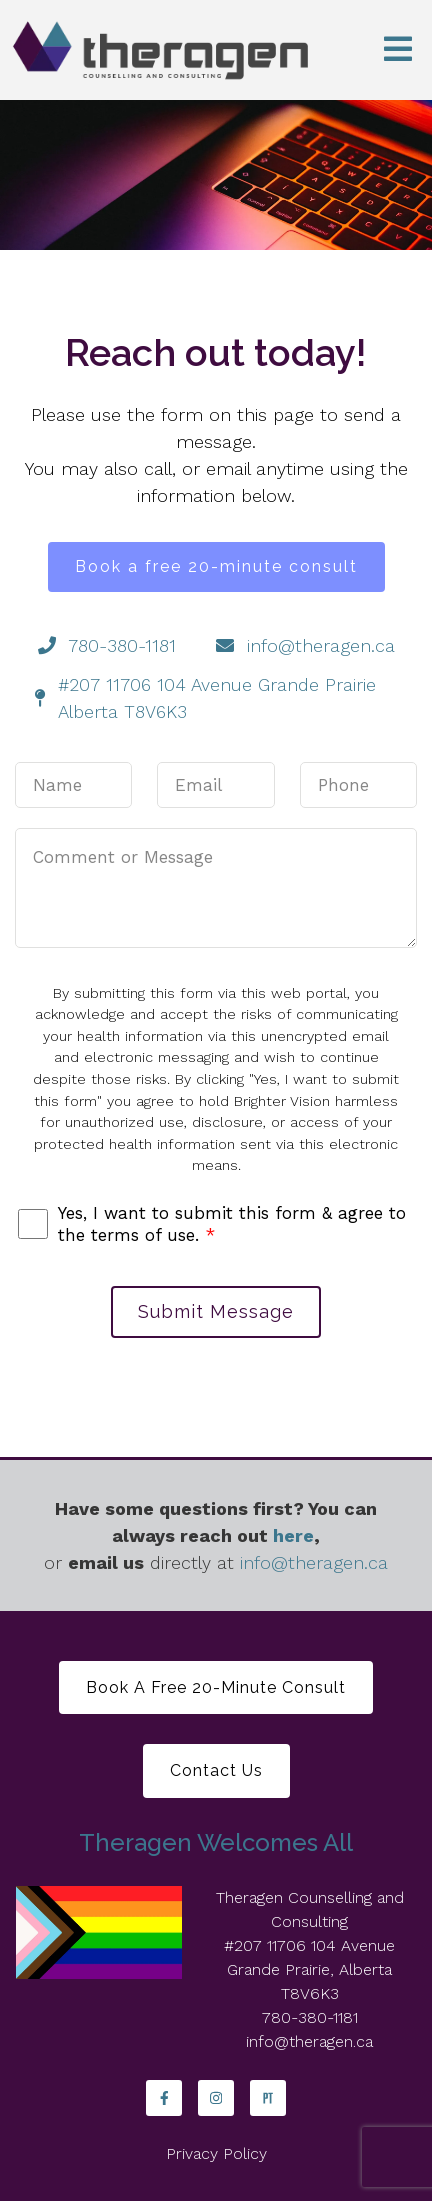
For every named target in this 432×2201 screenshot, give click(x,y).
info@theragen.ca (314, 1562)
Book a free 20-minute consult (216, 566)
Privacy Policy (216, 2153)
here (293, 1535)
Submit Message (216, 1311)
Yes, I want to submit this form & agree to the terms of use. (232, 1224)
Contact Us (216, 1770)
